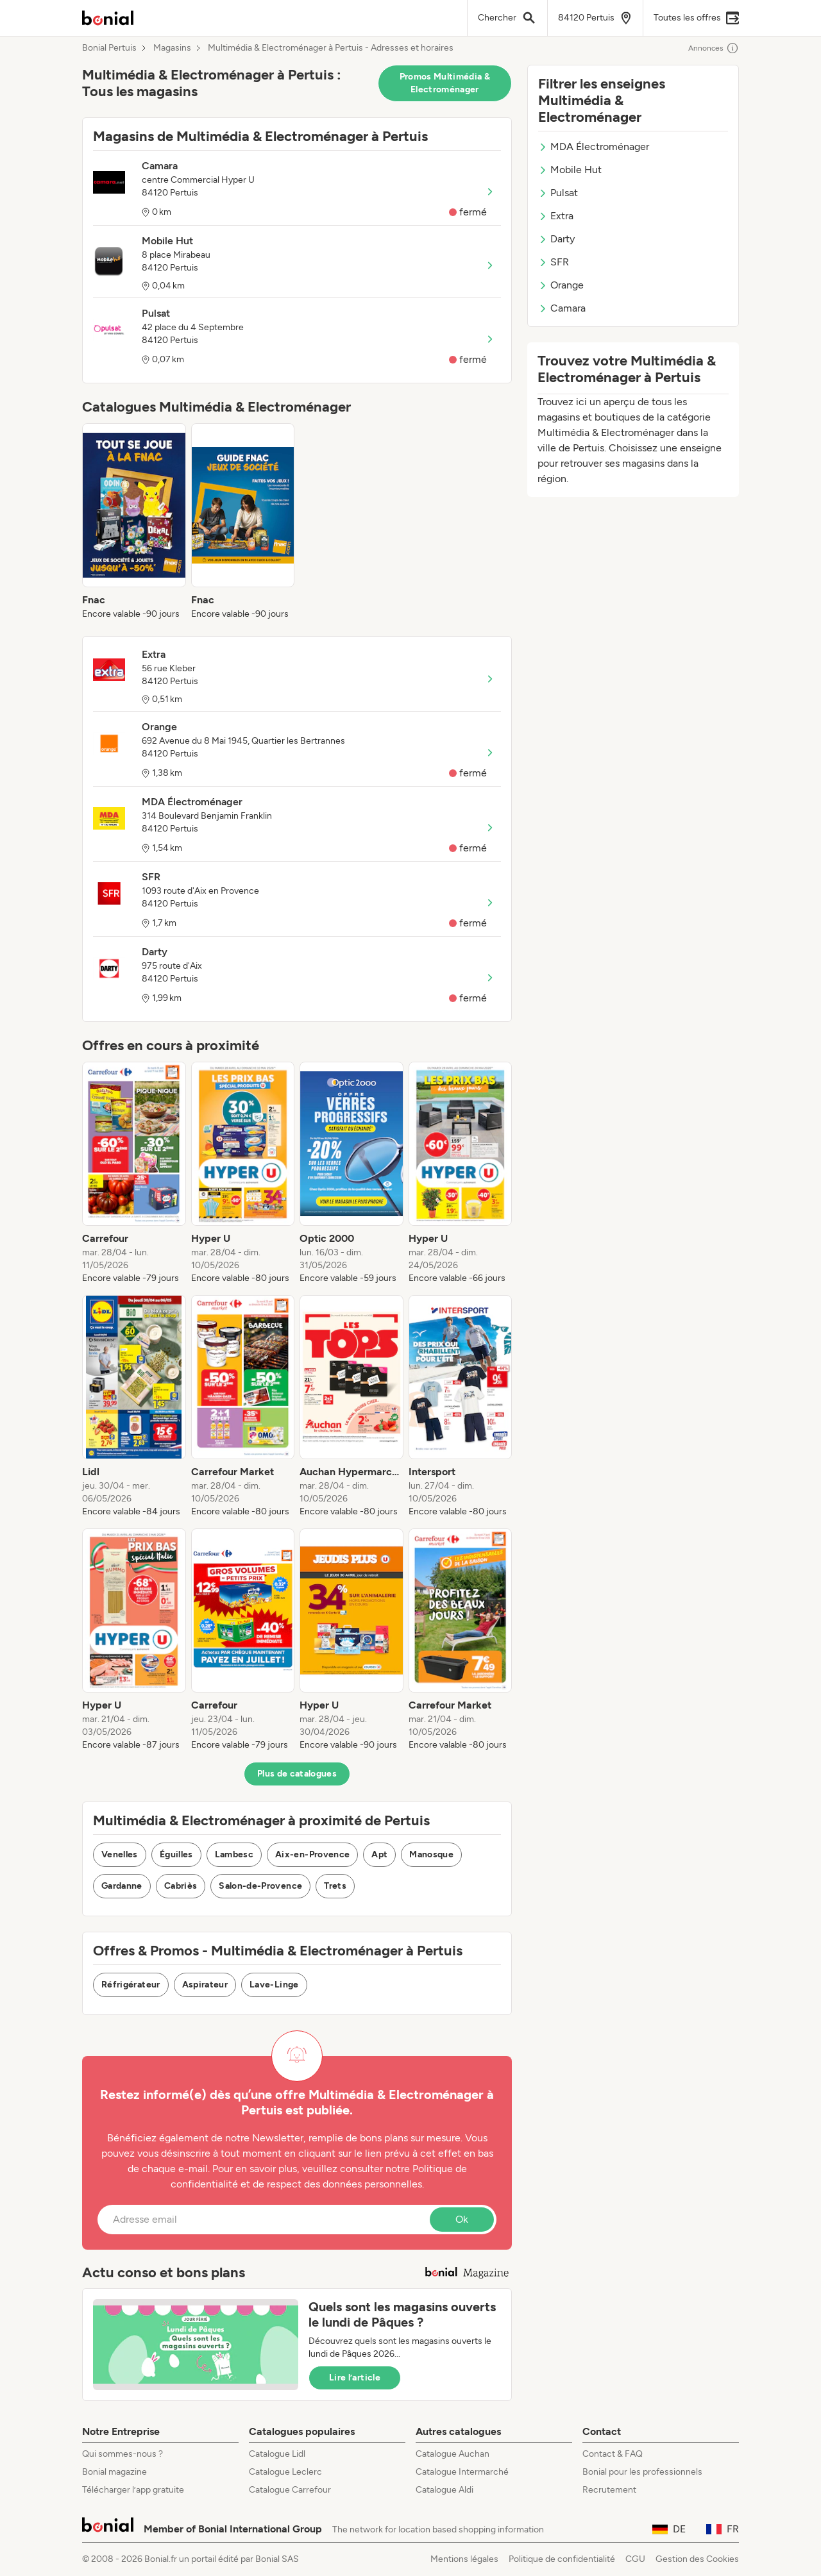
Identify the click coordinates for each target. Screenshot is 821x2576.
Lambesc (234, 1854)
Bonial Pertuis (109, 48)
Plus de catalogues (297, 1773)
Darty (556, 239)
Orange (561, 285)
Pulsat (558, 193)
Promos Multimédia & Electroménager (445, 83)
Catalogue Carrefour (290, 2489)
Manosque (431, 1854)
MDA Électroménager (593, 146)
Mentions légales (464, 2559)
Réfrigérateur (130, 1984)
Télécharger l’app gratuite (133, 2489)
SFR (553, 262)
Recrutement (609, 2489)
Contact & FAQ (612, 2453)
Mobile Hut (570, 169)
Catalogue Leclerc (285, 2471)
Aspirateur (205, 1984)
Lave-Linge (274, 1984)
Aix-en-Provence (312, 1854)
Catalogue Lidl (277, 2453)
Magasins (172, 48)
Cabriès (180, 1885)
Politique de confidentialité (562, 2559)
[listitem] (134, 522)
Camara (562, 308)
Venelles (119, 1854)
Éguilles (176, 1854)
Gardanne (121, 1885)
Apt (379, 1854)
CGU (635, 2559)
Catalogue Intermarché (462, 2471)
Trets (335, 1885)
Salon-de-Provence (260, 1885)
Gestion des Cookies (697, 2559)
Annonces (713, 48)
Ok (461, 2219)
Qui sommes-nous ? (122, 2453)
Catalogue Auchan (452, 2453)
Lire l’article (354, 2377)
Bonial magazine (114, 2471)
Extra (555, 216)
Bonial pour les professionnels (642, 2471)
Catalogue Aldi (444, 2489)
